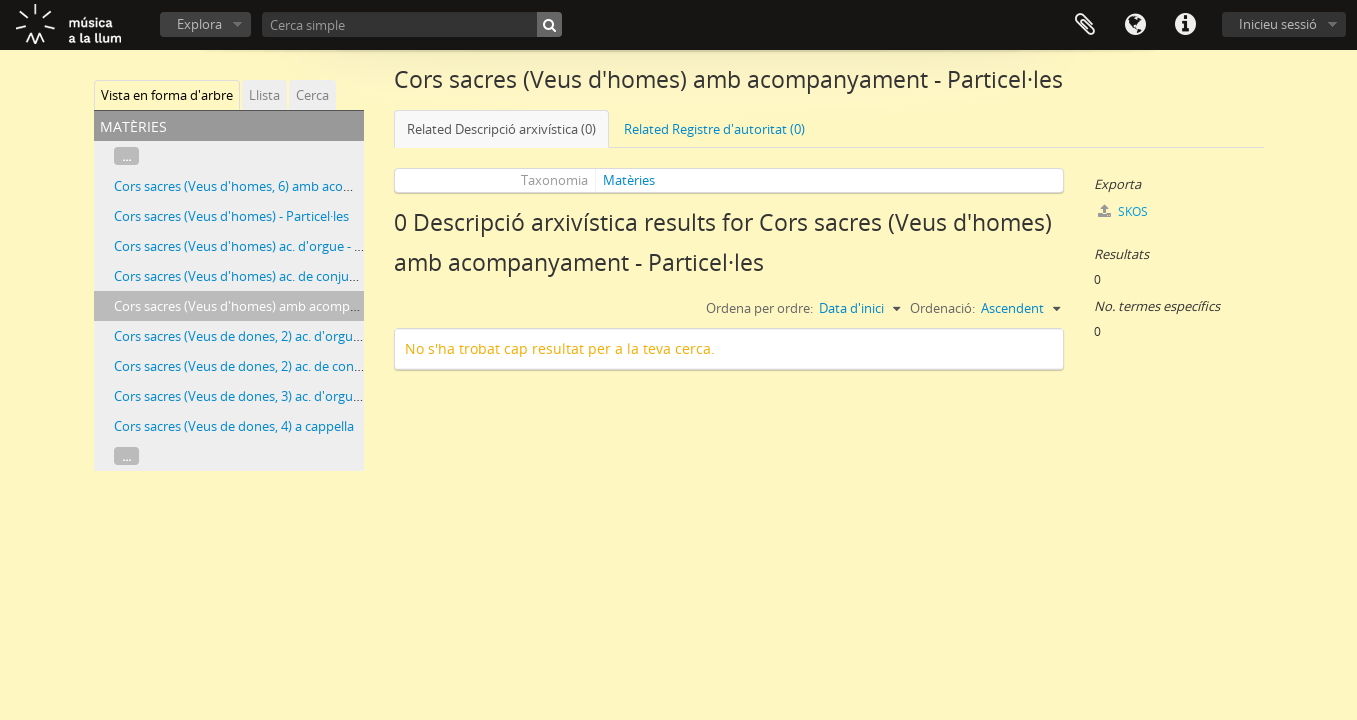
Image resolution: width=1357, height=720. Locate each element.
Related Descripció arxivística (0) (501, 129)
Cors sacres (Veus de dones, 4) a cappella (234, 426)
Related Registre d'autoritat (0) (714, 129)
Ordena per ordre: (759, 308)
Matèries (629, 180)
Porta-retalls (1085, 25)
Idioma (1135, 25)
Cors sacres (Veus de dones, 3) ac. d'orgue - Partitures (271, 396)
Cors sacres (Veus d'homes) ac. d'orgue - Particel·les (265, 246)
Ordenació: (942, 308)
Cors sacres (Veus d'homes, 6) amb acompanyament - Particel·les (305, 186)
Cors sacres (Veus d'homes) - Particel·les (231, 216)
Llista (264, 95)
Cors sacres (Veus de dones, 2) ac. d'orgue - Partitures (271, 336)
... (126, 156)
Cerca (312, 95)
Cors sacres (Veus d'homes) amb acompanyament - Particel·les (299, 306)
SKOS (1123, 211)
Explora (199, 24)
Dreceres (1185, 25)
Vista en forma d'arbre (167, 95)
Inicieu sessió (1278, 24)
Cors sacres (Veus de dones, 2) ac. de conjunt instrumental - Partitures (320, 366)
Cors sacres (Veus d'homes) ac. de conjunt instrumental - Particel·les (314, 276)
